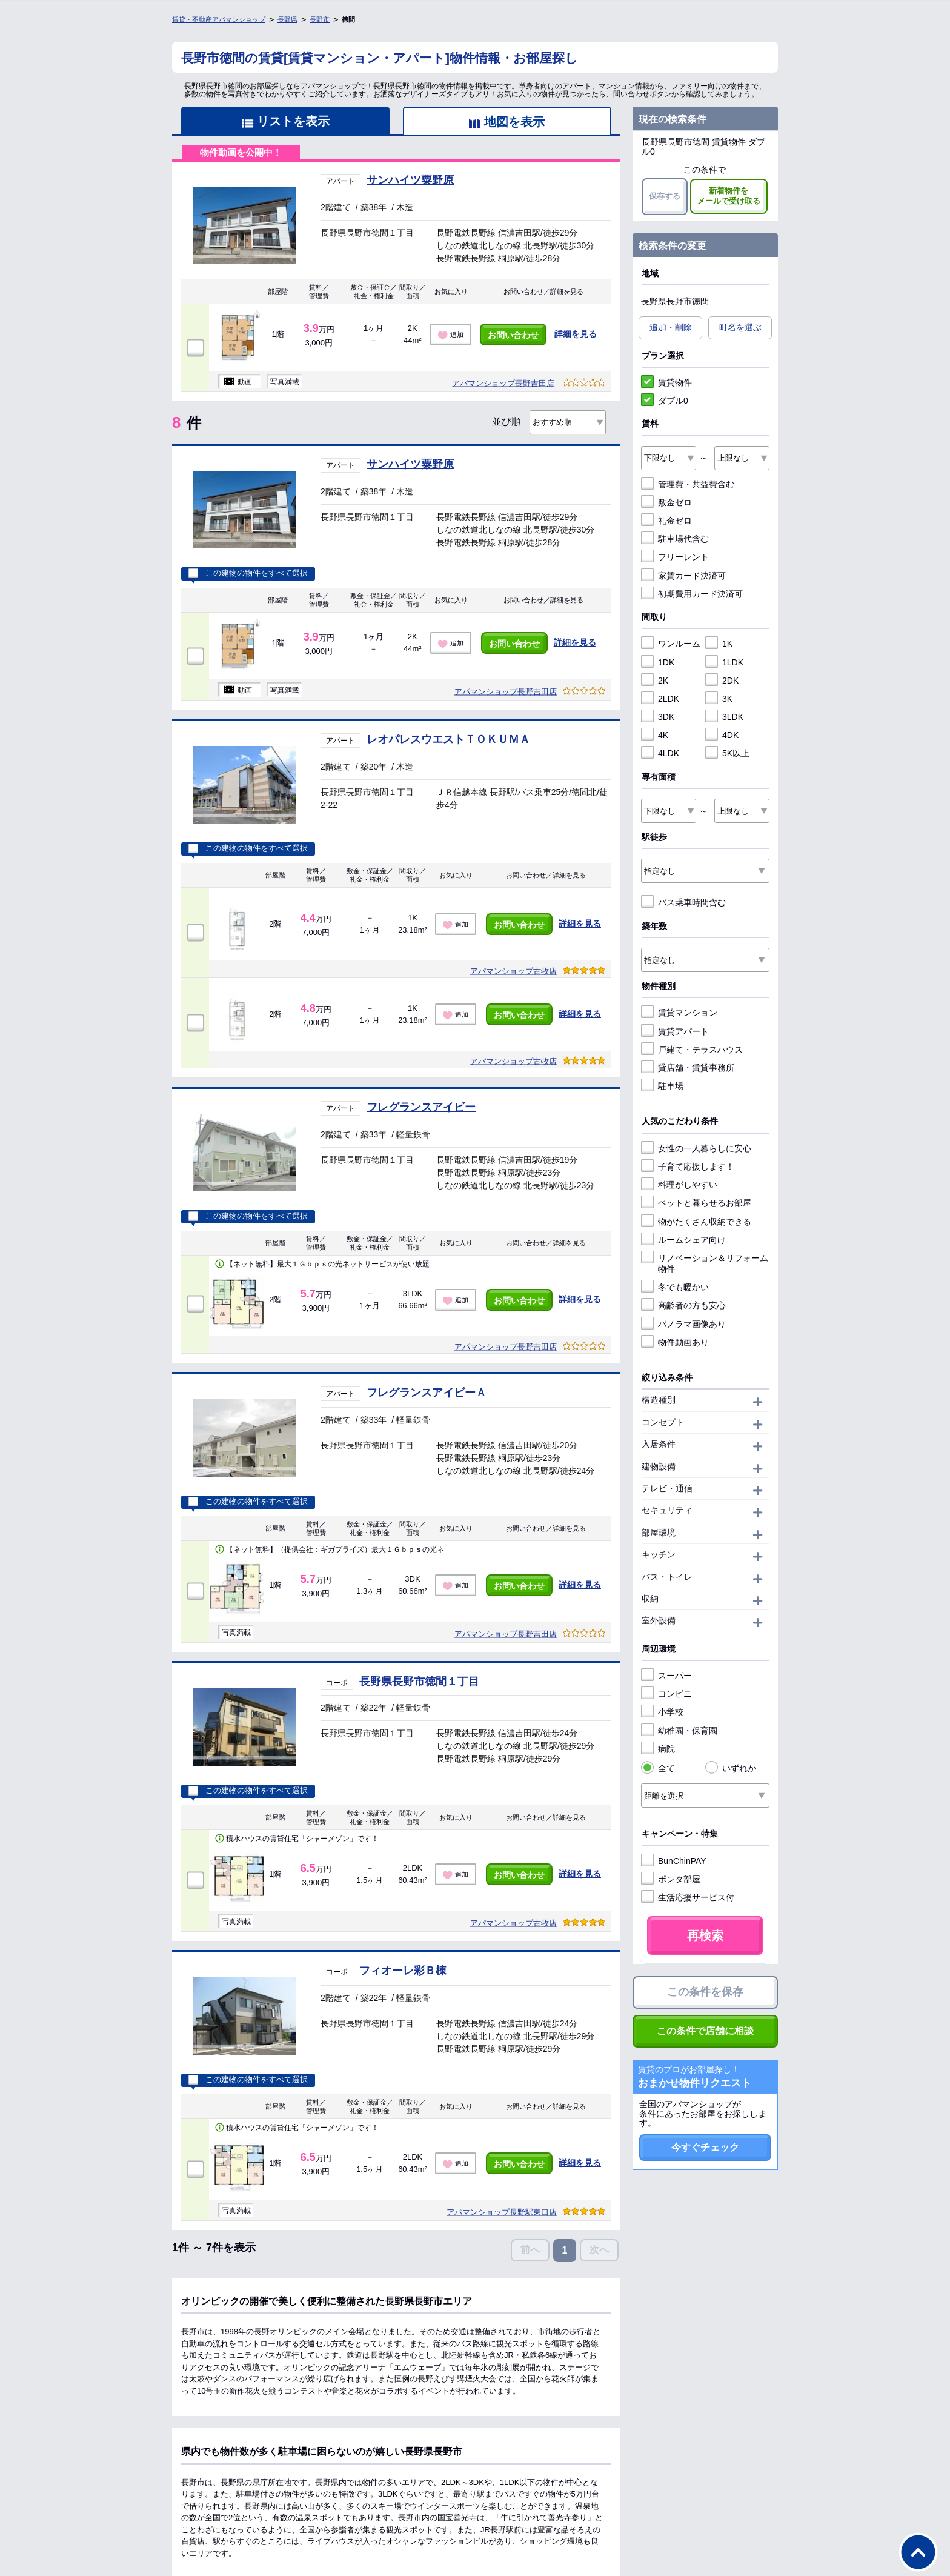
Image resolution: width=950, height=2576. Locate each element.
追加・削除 (670, 327)
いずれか (730, 1768)
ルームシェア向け (683, 1239)
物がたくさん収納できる (696, 1221)
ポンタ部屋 (670, 1879)
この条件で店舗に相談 (705, 2031)
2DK (722, 680)
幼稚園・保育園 (679, 1730)
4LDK (660, 753)
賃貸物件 (666, 382)
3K (718, 698)
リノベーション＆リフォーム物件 (704, 1263)
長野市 (320, 19)
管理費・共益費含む (687, 484)
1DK (657, 662)
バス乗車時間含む (683, 902)
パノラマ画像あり (683, 1324)
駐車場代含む (675, 538)
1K (718, 643)
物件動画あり (675, 1342)
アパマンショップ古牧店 (513, 971)
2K (654, 680)
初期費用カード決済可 (692, 593)
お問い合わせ (513, 335)
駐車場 (662, 1085)
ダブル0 (664, 400)
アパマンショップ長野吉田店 (503, 383)
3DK (657, 716)
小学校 (662, 1711)
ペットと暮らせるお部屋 (696, 1202)
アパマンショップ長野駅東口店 (502, 2212)
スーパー (666, 1675)
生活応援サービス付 (687, 1897)
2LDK (660, 698)
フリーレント (675, 556)
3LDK (724, 716)
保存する (664, 196)
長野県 (287, 19)
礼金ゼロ (666, 520)
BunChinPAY (673, 1860)
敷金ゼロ (666, 502)
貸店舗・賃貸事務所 (687, 1067)
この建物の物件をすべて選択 (248, 573)
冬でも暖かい (675, 1287)
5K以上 (727, 753)
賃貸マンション (679, 1012)
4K (654, 735)
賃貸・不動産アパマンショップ (218, 19)
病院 (658, 1748)
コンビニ (666, 1693)
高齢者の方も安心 (683, 1305)
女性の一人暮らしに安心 (696, 1148)
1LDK (724, 662)
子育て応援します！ (687, 1166)
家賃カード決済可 (683, 575)
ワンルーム (670, 643)
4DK (722, 735)
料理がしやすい (679, 1184)
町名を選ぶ (740, 327)
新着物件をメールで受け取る (728, 195)
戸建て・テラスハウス (692, 1049)
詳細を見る (575, 334)
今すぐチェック (705, 2147)
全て (658, 1768)
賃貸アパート (675, 1031)
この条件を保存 (705, 1992)
